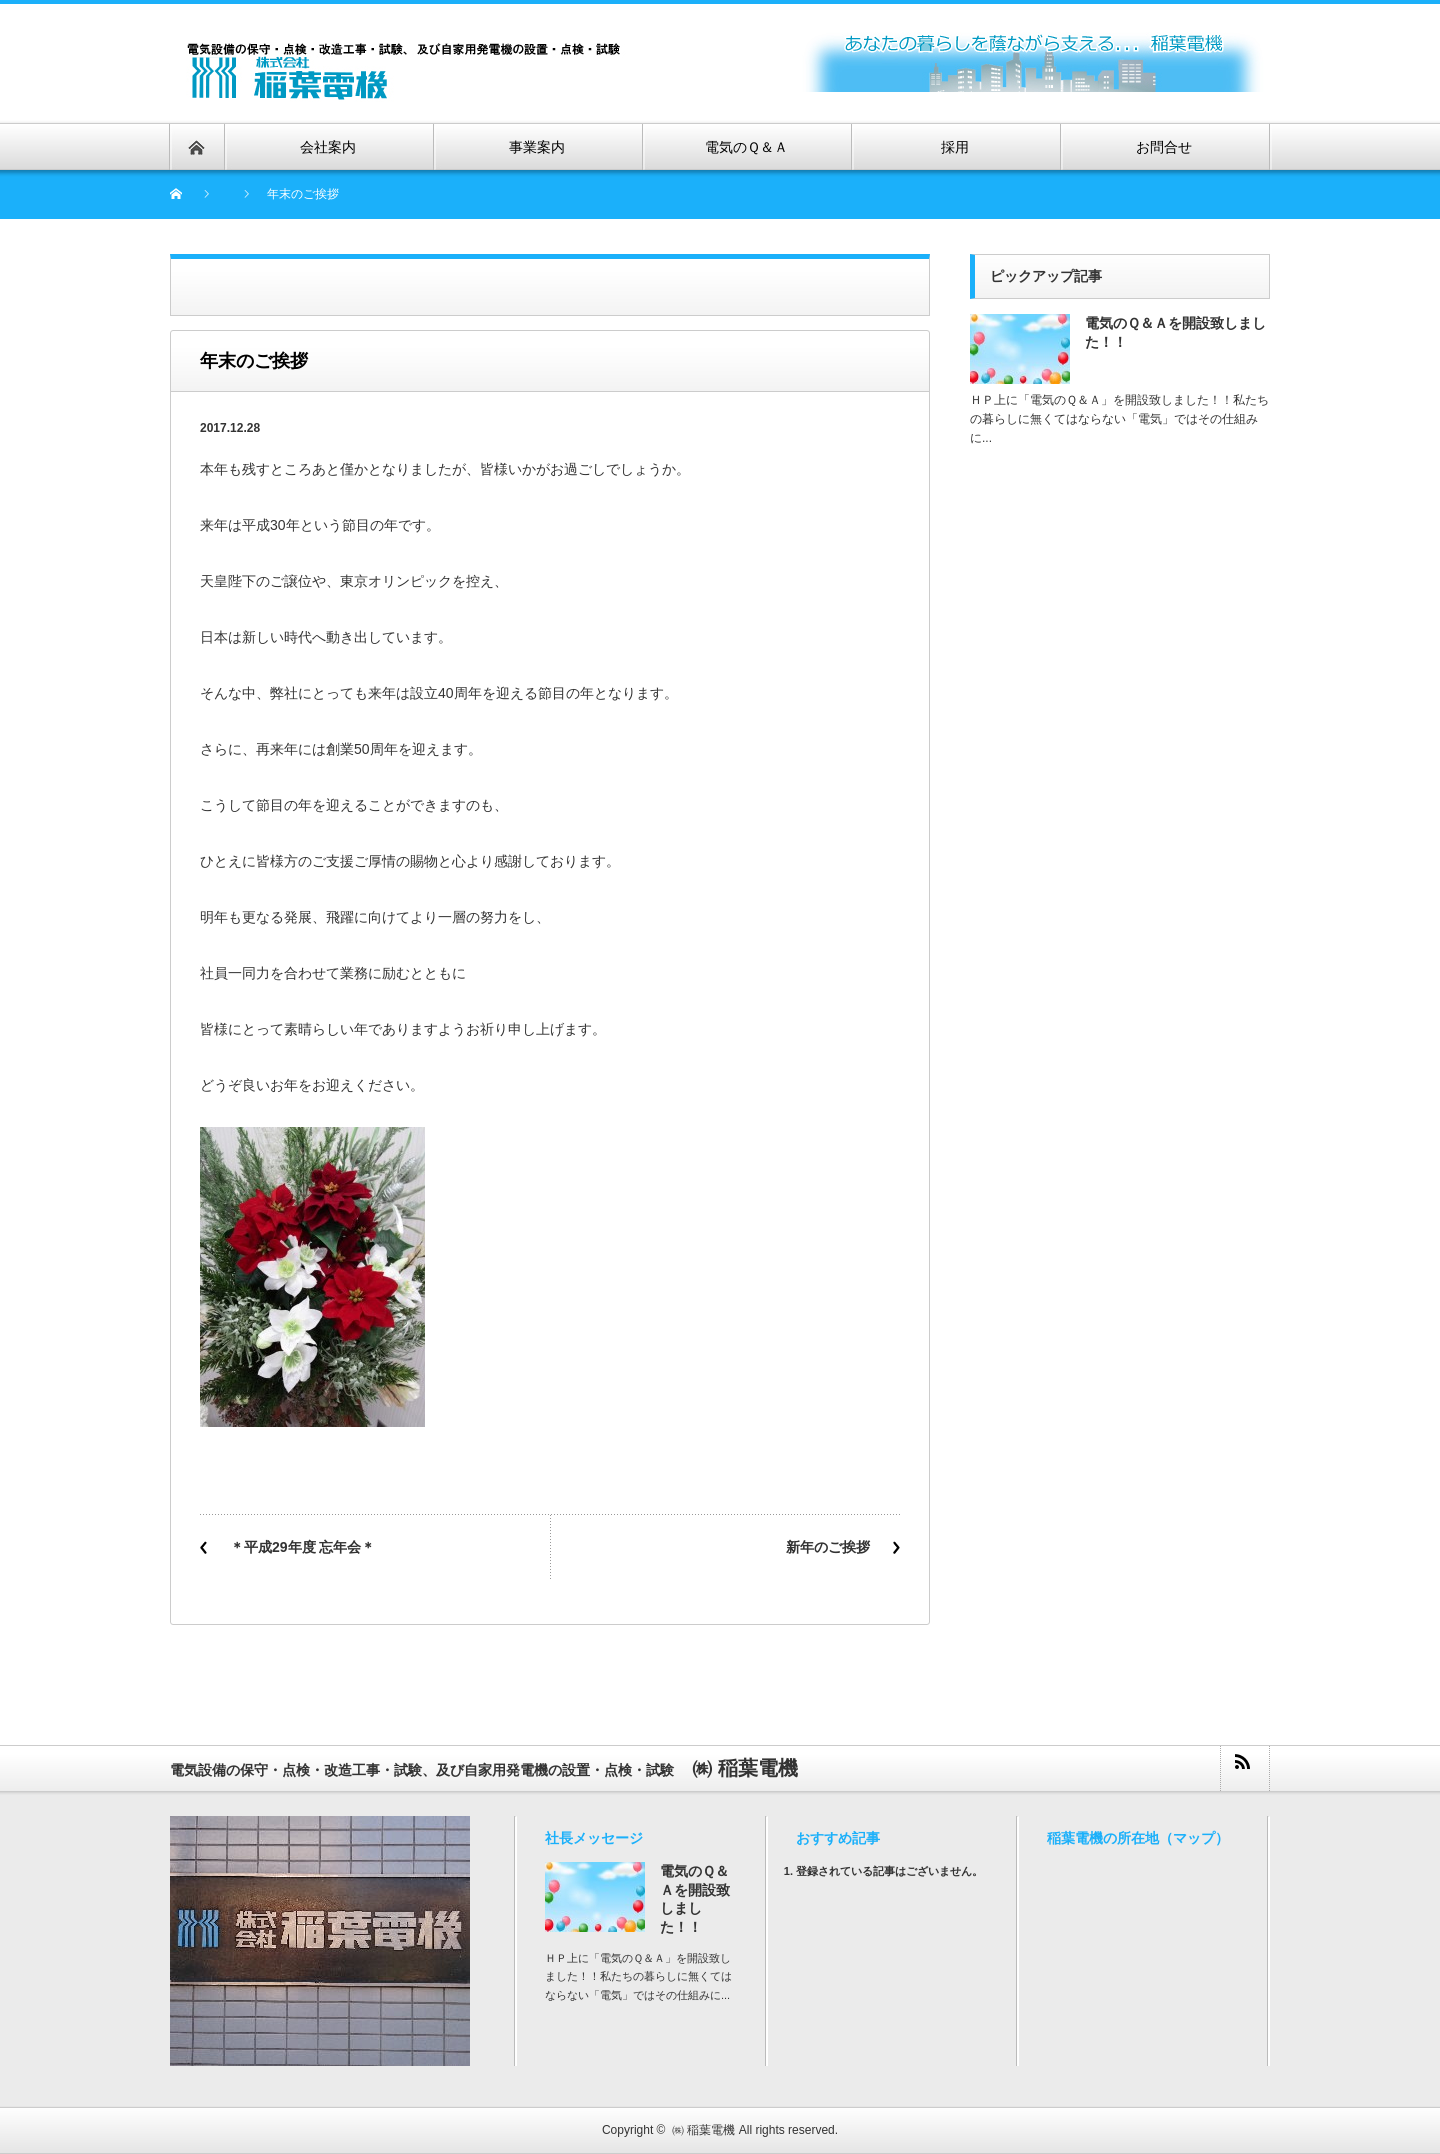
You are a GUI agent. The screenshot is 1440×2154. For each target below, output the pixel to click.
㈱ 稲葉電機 (703, 2130)
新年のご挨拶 (828, 1547)
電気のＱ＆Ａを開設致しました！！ (1175, 332)
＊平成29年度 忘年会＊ (302, 1547)
